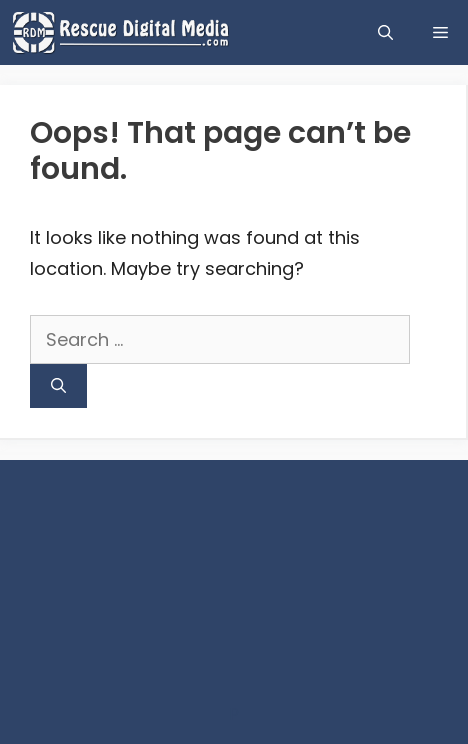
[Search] (58, 386)
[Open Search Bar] (385, 32)
